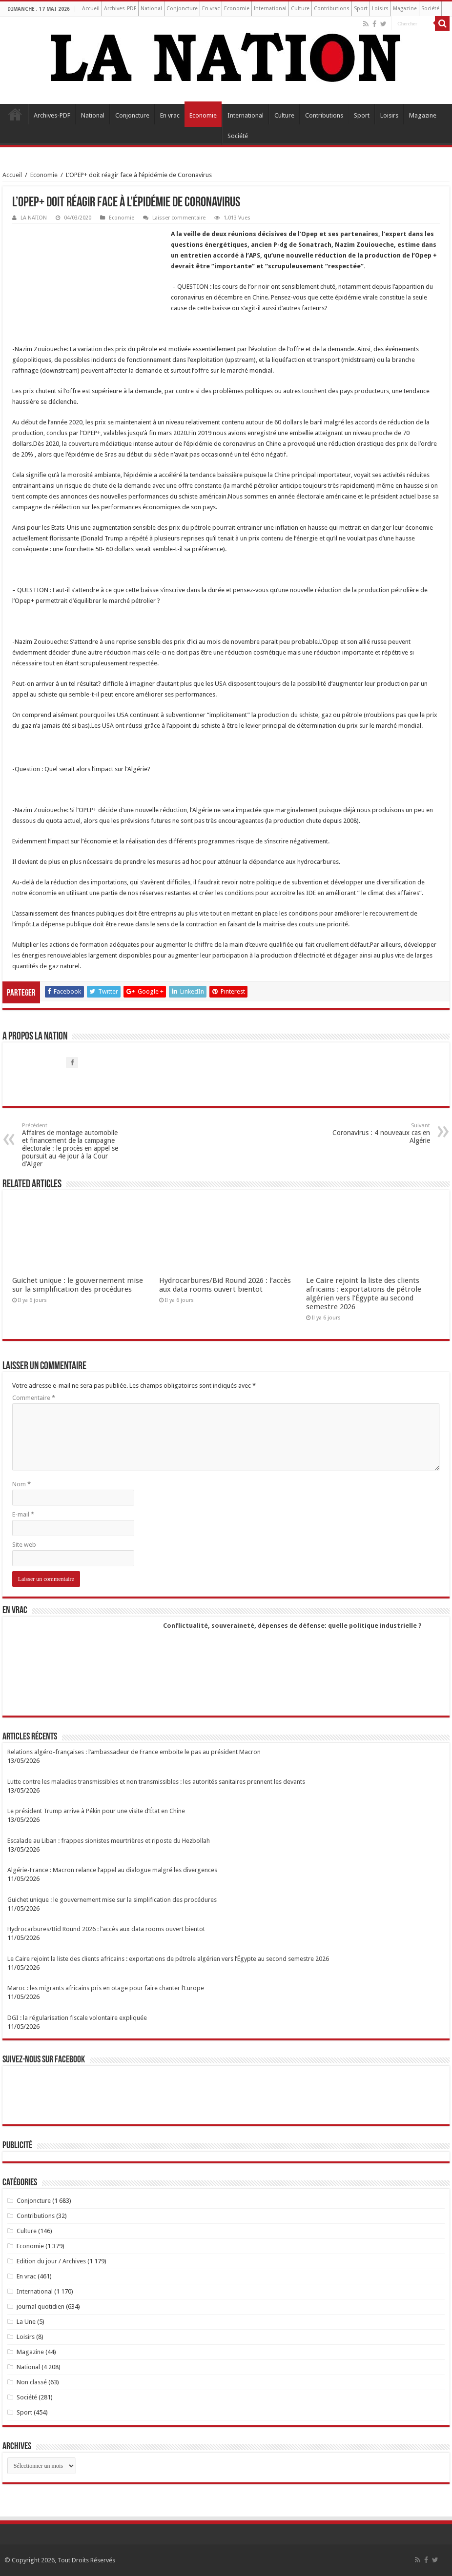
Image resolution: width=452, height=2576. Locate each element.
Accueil (91, 8)
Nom (21, 1484)
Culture (300, 8)
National (151, 8)
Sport (361, 8)
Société (430, 8)
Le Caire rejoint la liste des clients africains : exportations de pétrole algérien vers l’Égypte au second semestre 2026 (363, 1293)
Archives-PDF (120, 8)
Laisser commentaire (178, 218)
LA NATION (34, 218)
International (270, 8)
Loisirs (380, 8)
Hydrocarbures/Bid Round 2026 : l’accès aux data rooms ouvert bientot (225, 1285)
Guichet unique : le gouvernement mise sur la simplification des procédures (77, 1285)
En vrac (211, 8)
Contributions (331, 8)
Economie (236, 8)
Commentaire (33, 1397)
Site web (24, 1544)
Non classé (32, 2382)
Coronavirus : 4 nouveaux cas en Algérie (380, 1133)
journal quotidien (40, 2306)
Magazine (405, 8)
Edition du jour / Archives (51, 2261)
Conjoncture (182, 8)
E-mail (23, 1514)
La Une (26, 2321)
